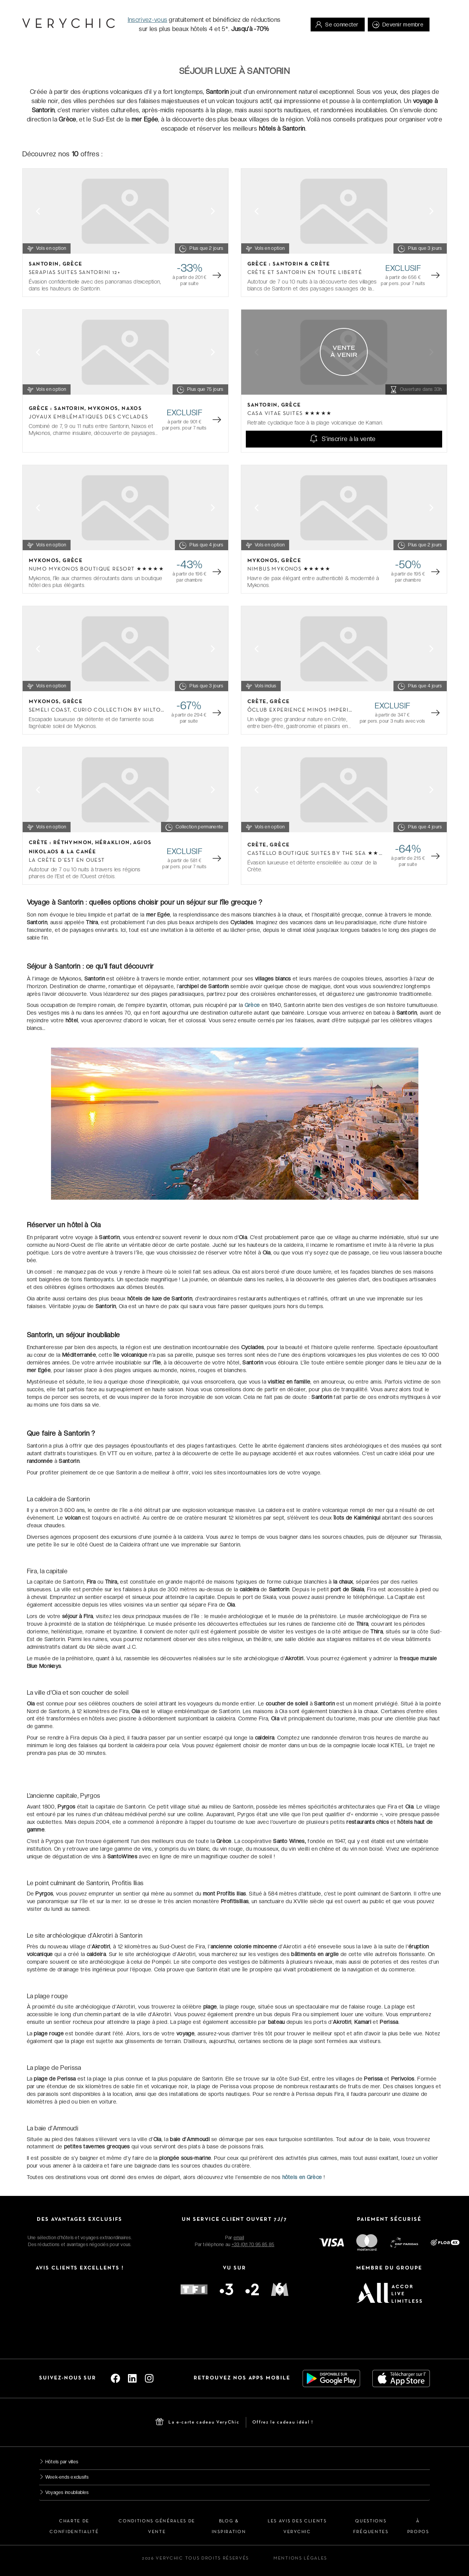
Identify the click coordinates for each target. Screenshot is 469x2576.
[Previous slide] (38, 211)
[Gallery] (125, 211)
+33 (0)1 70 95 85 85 (253, 2244)
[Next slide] (213, 211)
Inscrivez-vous (147, 19)
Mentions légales (300, 2558)
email (239, 2237)
